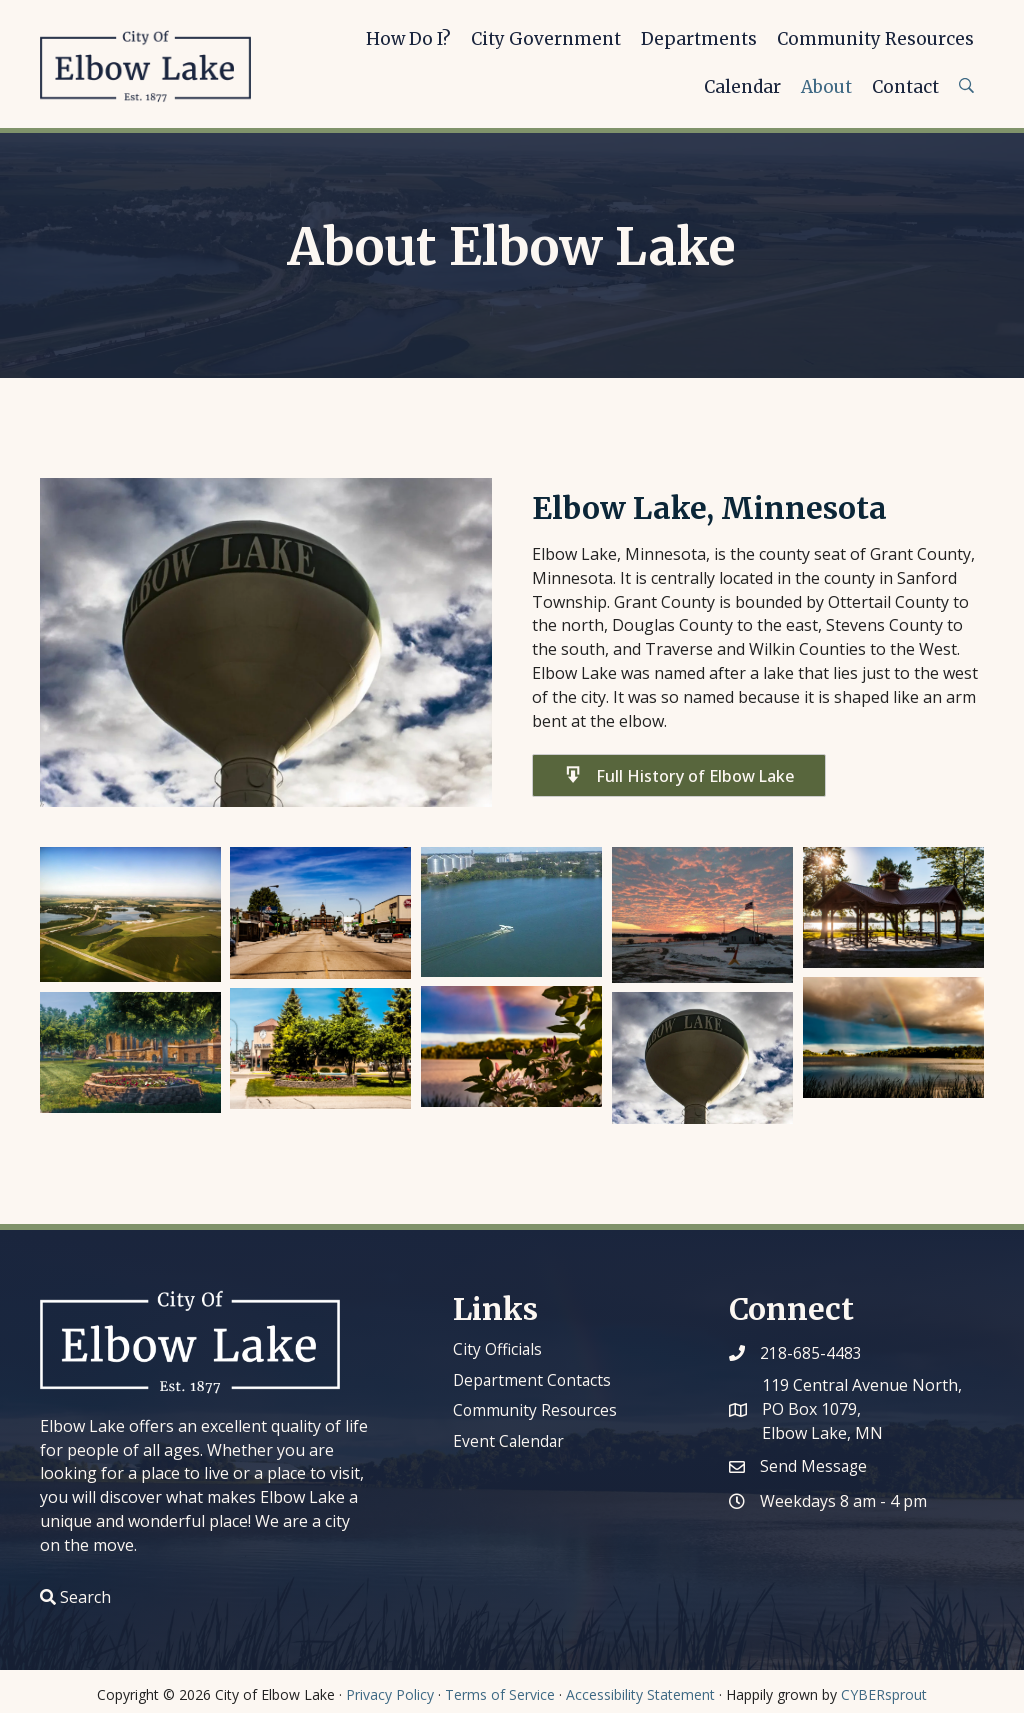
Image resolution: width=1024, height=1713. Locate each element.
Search (85, 1597)
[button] (679, 775)
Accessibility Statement (640, 1694)
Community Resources (537, 1410)
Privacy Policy (390, 1694)
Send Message (814, 1466)
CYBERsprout (884, 1694)
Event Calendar (509, 1441)
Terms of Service (500, 1694)
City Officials (498, 1349)
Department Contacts (534, 1380)
